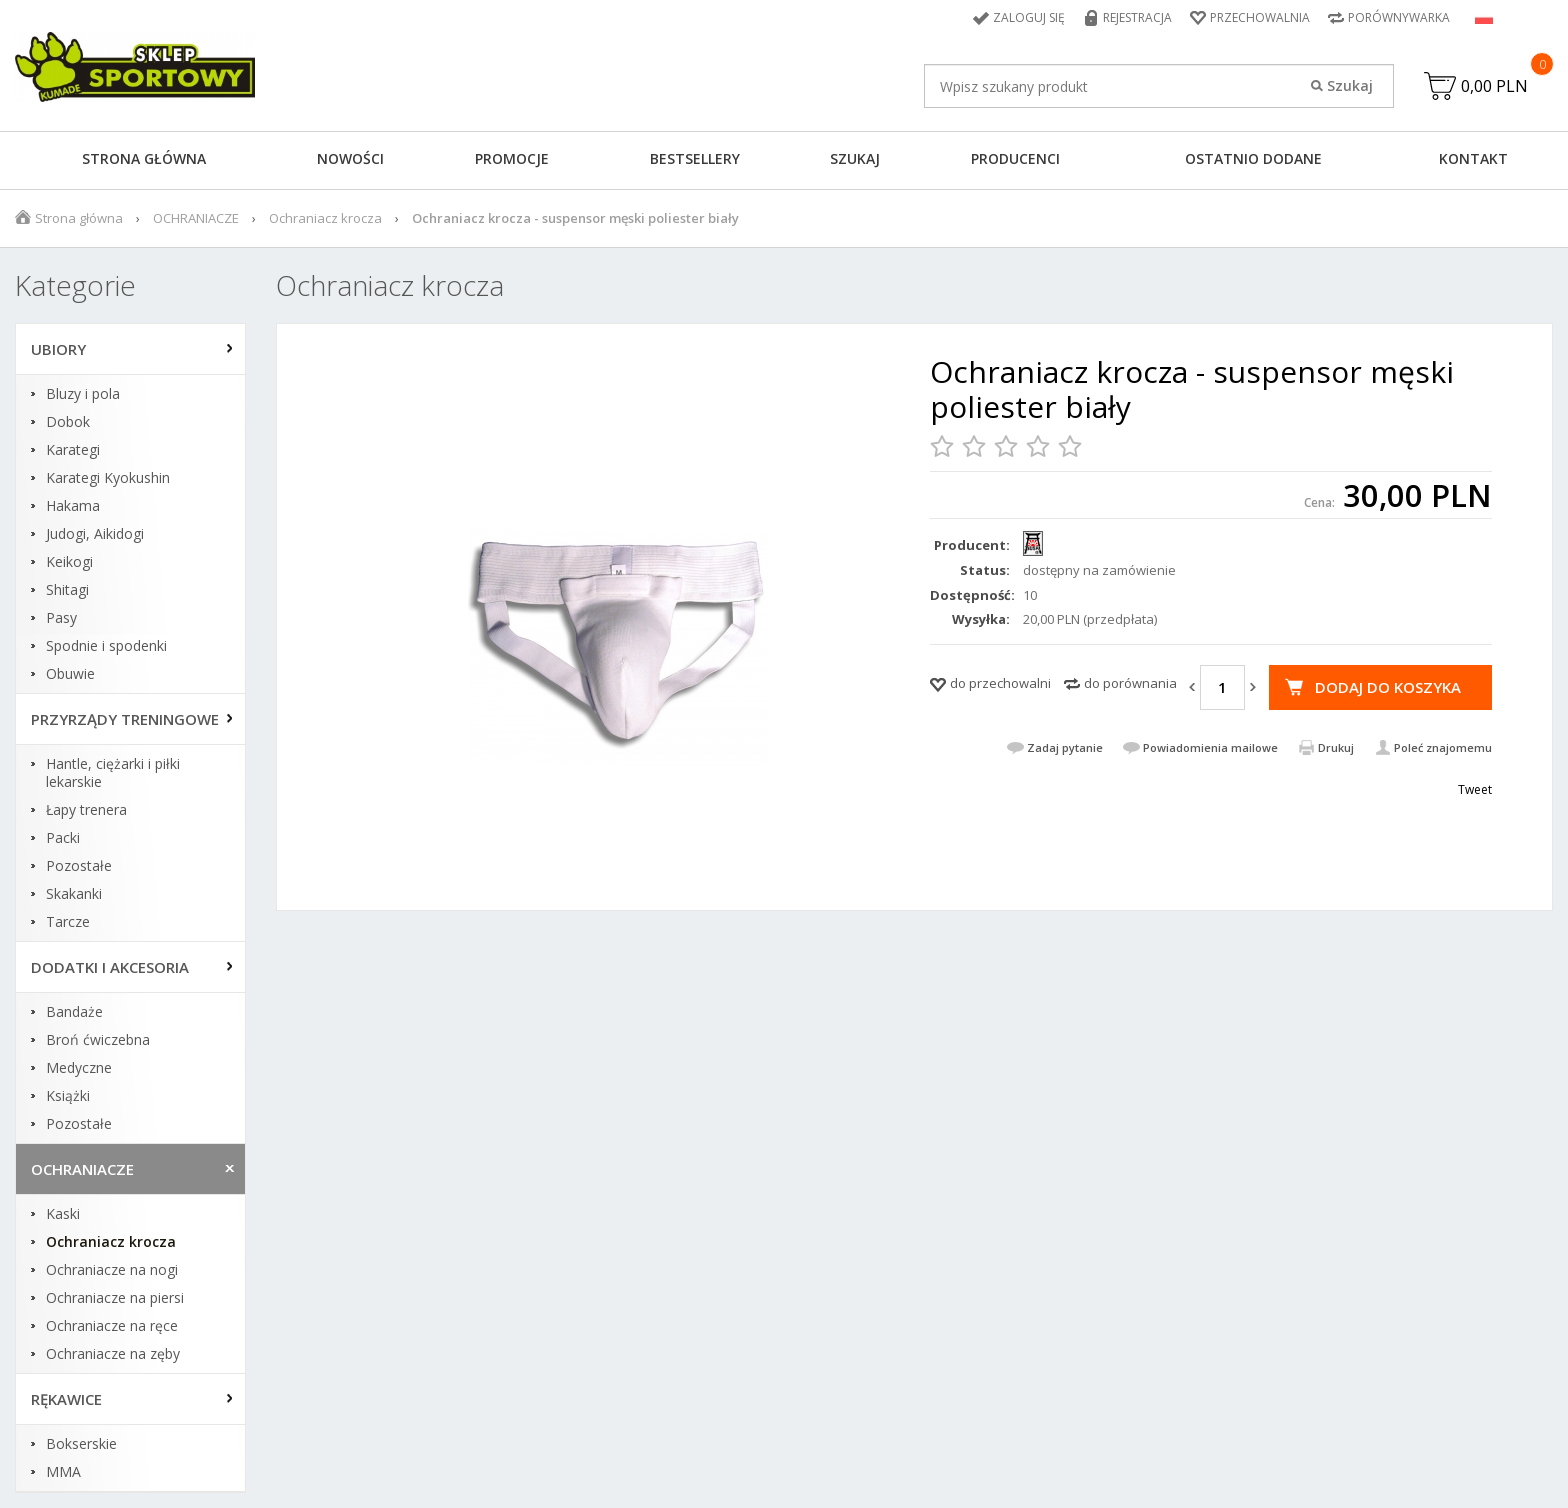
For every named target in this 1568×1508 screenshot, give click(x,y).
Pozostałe (79, 866)
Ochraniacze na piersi (115, 1298)
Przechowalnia (1260, 17)
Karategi (73, 450)
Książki (68, 1096)
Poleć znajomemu (1443, 747)
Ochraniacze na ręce (112, 1326)
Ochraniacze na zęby (113, 1354)
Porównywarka (1399, 17)
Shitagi (67, 590)
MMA (63, 1472)
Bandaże (74, 1012)
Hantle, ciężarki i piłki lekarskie (113, 773)
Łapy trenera (86, 810)
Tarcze (68, 922)
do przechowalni (1000, 683)
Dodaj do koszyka (1388, 687)
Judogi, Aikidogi (95, 534)
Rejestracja (1137, 17)
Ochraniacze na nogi (112, 1270)
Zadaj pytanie (1065, 747)
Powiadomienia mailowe (1210, 747)
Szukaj (855, 158)
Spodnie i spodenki (106, 646)
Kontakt (1473, 158)
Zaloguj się (1029, 17)
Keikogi (69, 562)
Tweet (1475, 789)
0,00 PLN (1494, 86)
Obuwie (70, 674)
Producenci (1015, 158)
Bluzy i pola (83, 394)
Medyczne (79, 1068)
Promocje (512, 158)
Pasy (61, 618)
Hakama (73, 506)
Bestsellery (695, 158)
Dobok (68, 422)
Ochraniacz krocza (325, 218)
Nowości (350, 158)
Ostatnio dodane (1253, 158)
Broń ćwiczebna (98, 1040)
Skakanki (74, 894)
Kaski (63, 1214)
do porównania (1130, 683)
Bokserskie (81, 1444)
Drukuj (1336, 747)
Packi (63, 838)
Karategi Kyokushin (108, 478)
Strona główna (144, 158)
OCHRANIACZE (196, 218)
